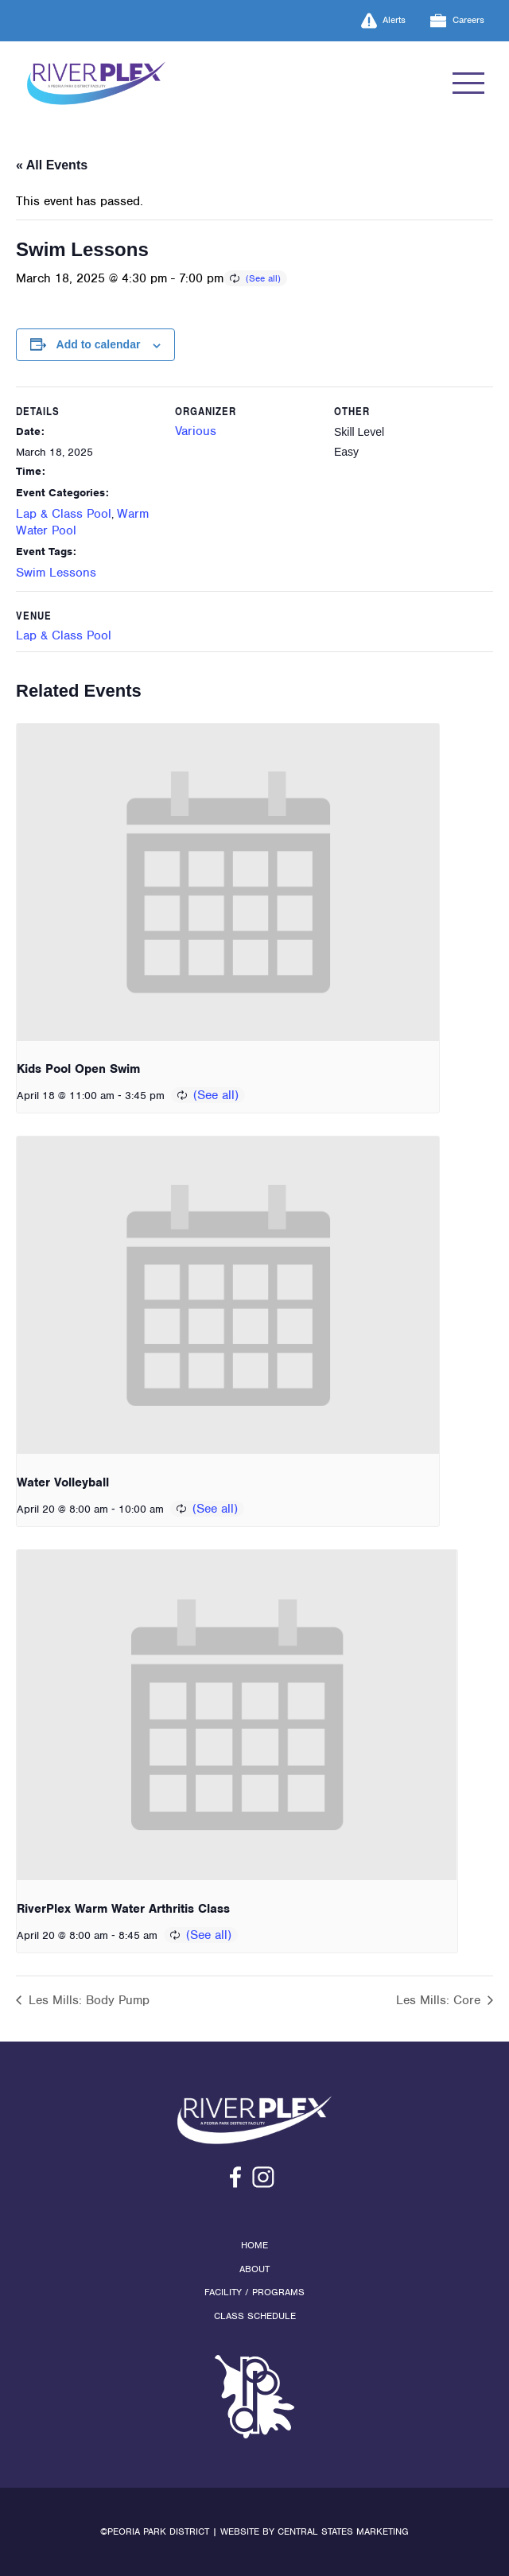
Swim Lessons (56, 573)
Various (195, 431)
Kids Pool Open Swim (78, 1069)
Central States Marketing (343, 2531)
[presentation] (228, 882)
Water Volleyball (63, 1482)
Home (254, 2245)
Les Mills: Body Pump (87, 2000)
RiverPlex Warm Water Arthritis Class (123, 1909)
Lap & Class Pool (63, 514)
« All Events (51, 165)
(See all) (263, 278)
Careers (457, 20)
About (254, 2269)
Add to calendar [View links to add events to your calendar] (98, 344)
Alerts (383, 20)
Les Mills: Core (440, 2000)
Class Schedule (255, 2316)
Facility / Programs (254, 2292)
